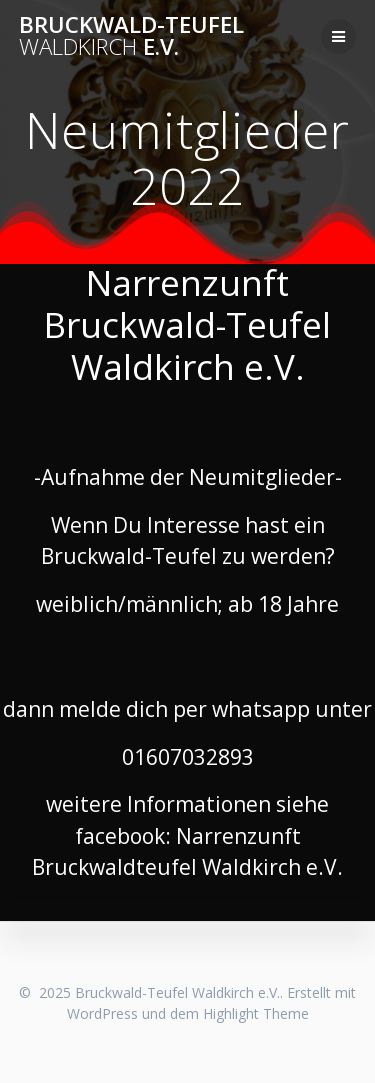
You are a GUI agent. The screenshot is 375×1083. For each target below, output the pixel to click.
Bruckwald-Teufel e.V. (131, 36)
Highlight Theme (256, 1013)
